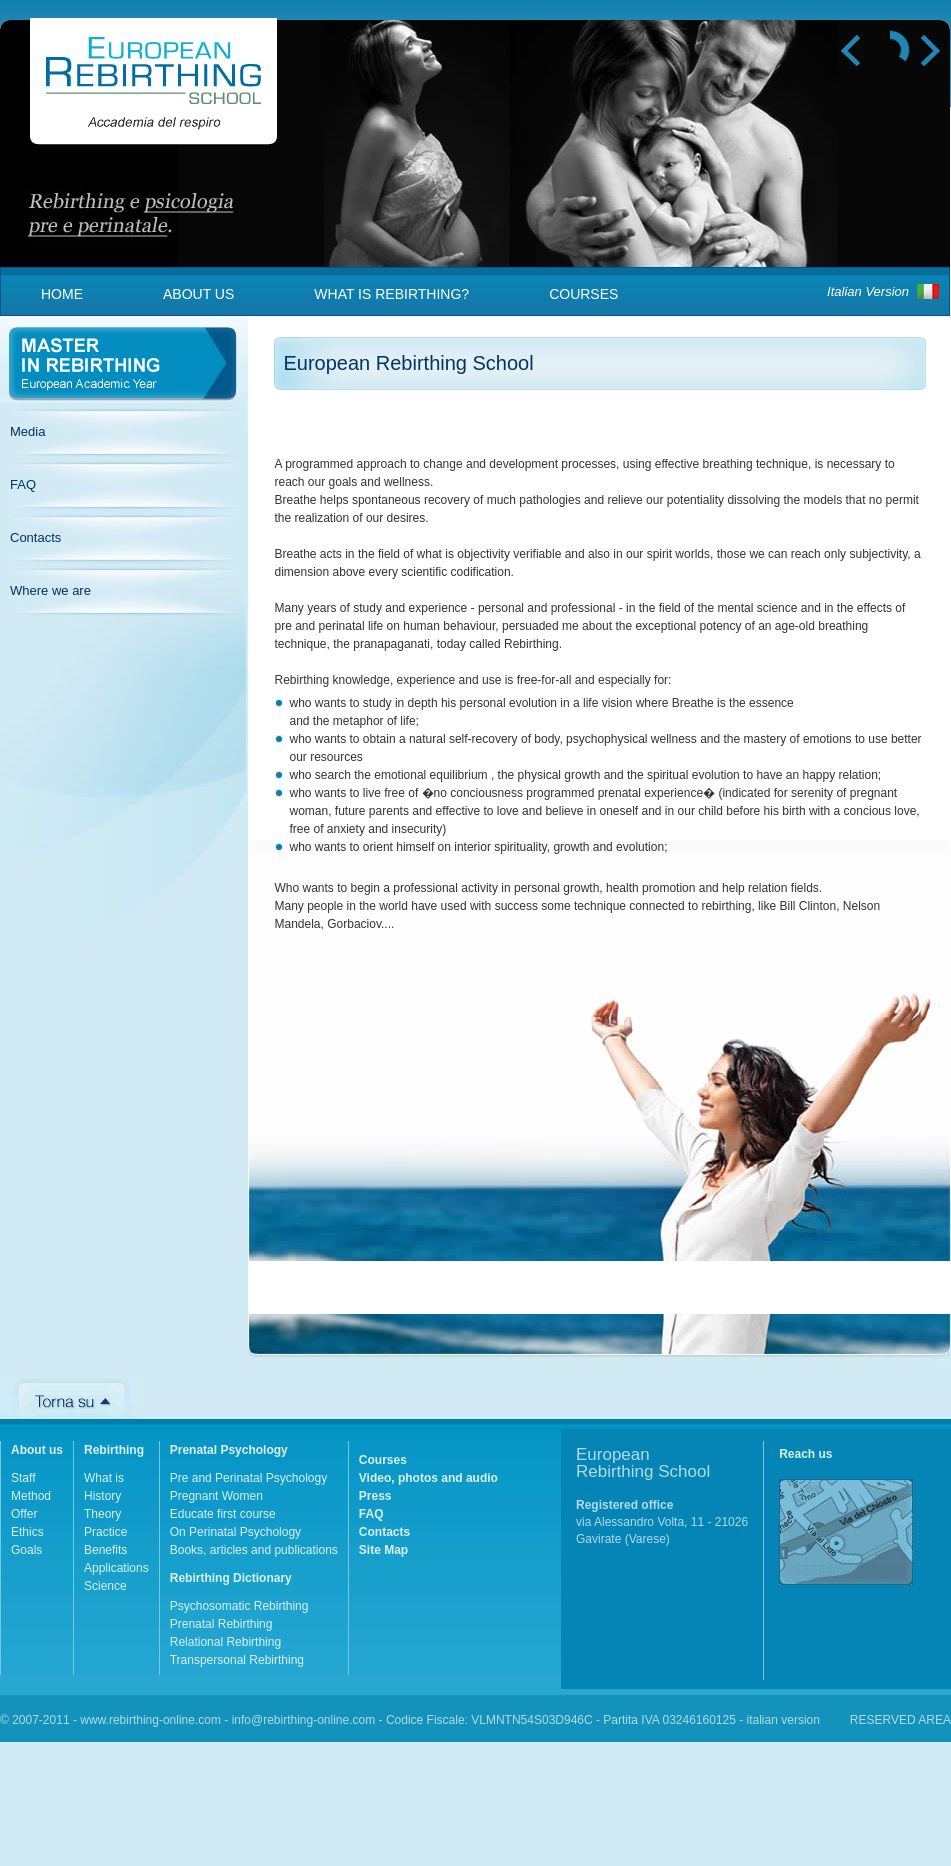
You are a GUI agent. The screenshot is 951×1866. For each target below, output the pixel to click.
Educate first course (223, 1514)
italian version (783, 1720)
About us (198, 294)
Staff (23, 1478)
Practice (105, 1532)
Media (27, 431)
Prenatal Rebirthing (221, 1624)
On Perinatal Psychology (235, 1532)
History (102, 1496)
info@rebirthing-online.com (304, 1720)
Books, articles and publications (254, 1550)
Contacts (35, 537)
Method (31, 1496)
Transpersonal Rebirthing (237, 1660)
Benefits (105, 1550)
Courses (583, 294)
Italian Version (868, 291)
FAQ (23, 484)
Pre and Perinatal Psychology (248, 1478)
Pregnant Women (216, 1496)
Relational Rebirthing (225, 1642)
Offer (24, 1514)
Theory (102, 1514)
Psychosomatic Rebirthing (239, 1606)
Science (105, 1586)
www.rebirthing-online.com (150, 1720)
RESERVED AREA (900, 1720)
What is (104, 1478)
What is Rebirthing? (391, 294)
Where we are (50, 590)
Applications (116, 1568)
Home (62, 294)
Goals (26, 1550)
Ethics (27, 1532)
